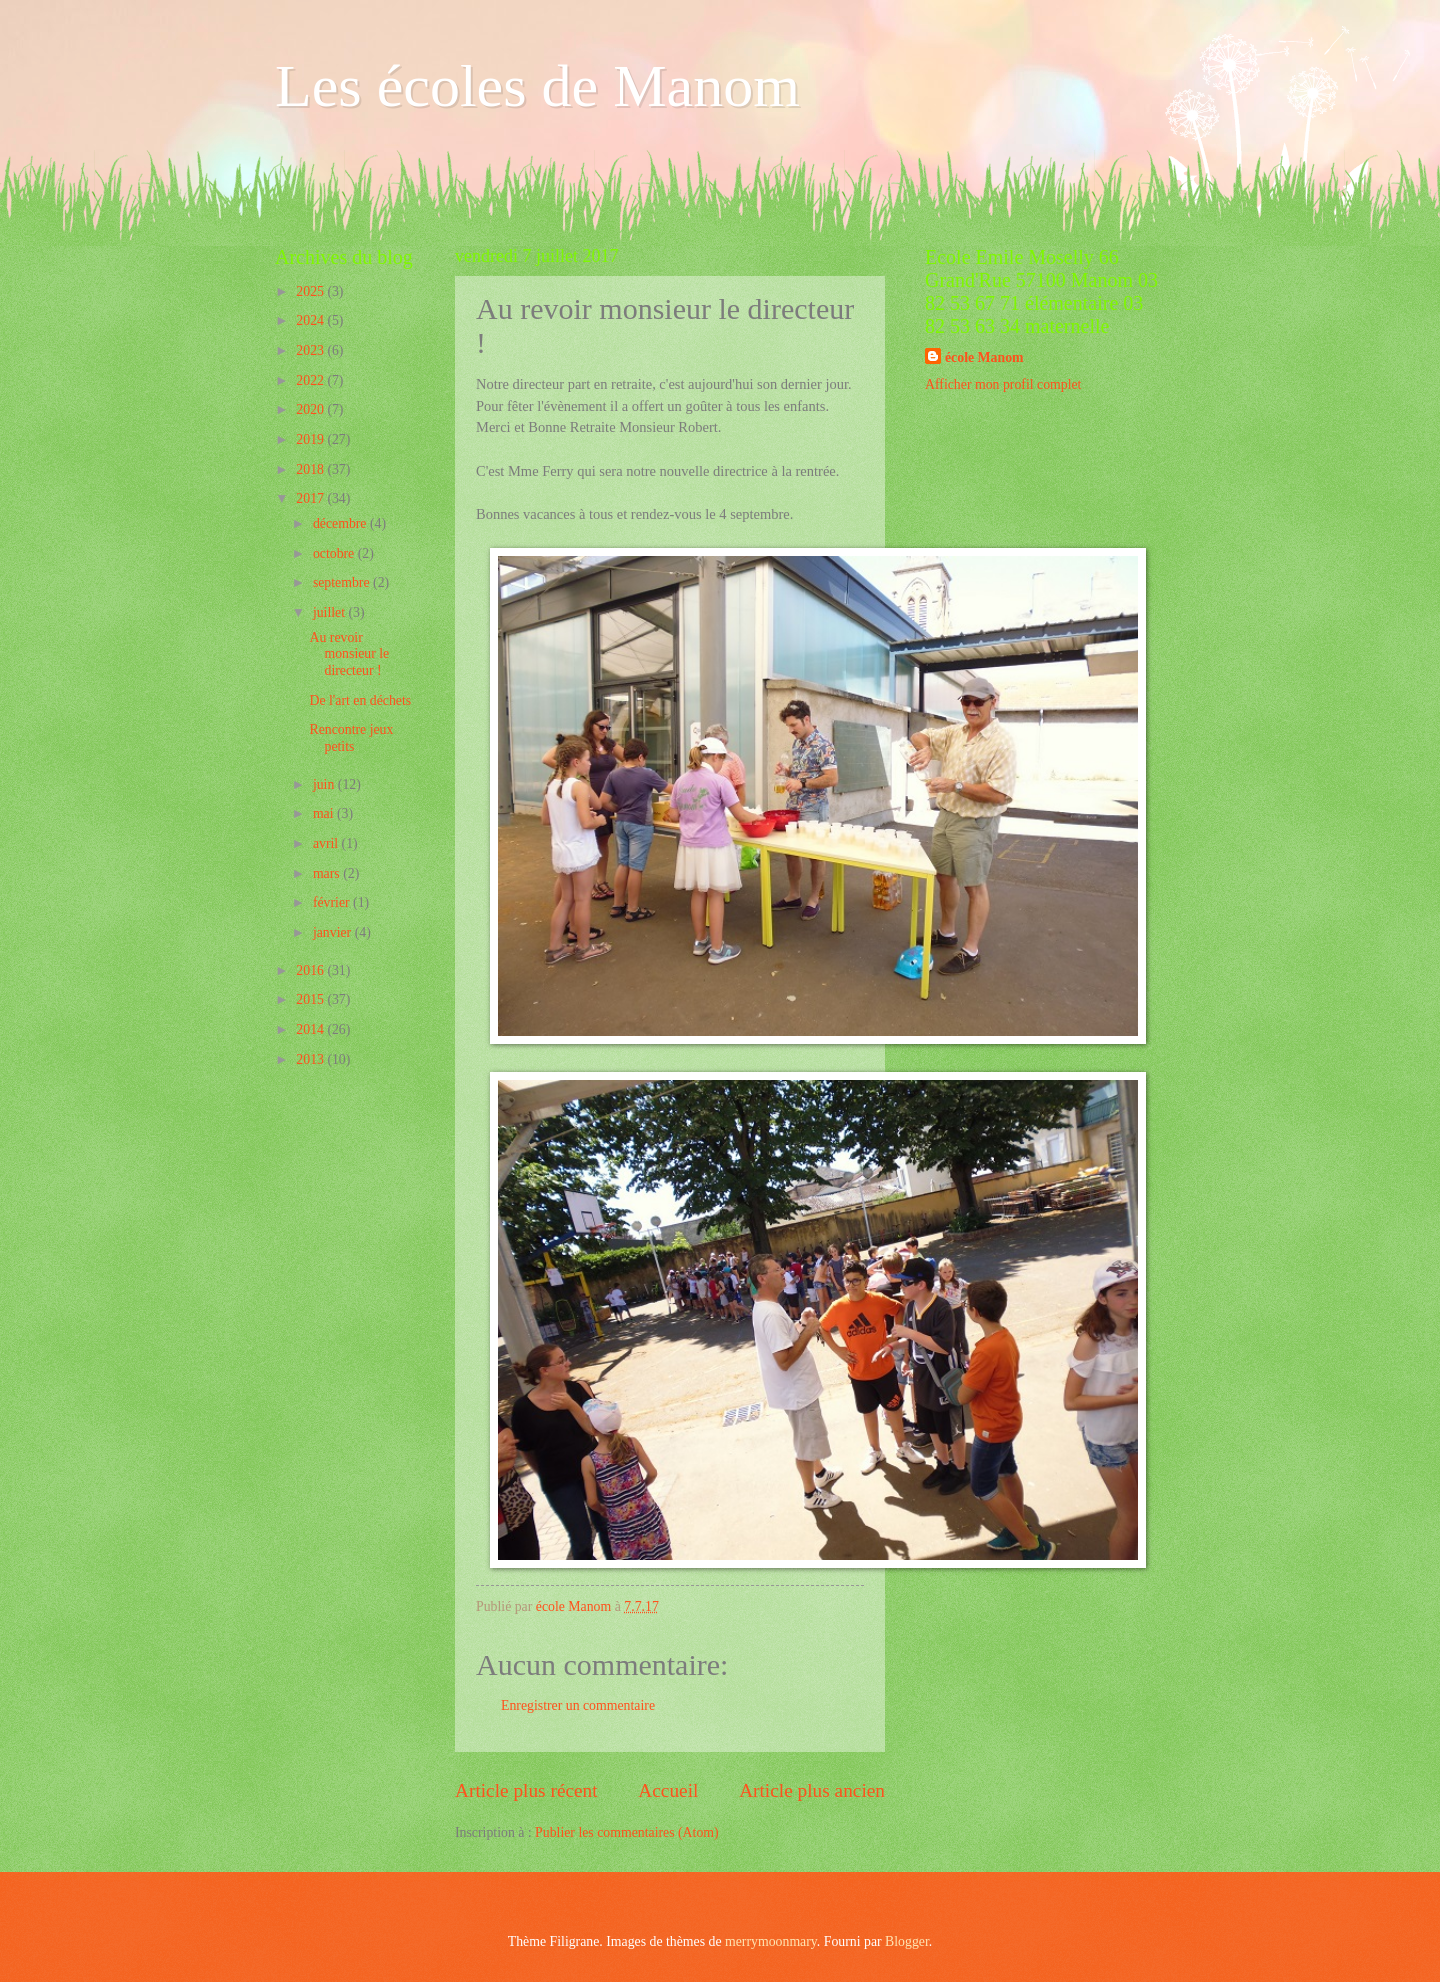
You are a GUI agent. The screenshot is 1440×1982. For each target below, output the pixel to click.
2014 (311, 1029)
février (333, 902)
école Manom (984, 357)
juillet (331, 612)
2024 (311, 320)
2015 (311, 999)
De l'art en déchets (360, 700)
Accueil (668, 1790)
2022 (311, 380)
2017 (311, 498)
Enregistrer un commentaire (578, 1705)
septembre (343, 582)
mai (325, 813)
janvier (334, 932)
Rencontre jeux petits (351, 738)
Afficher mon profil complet (1003, 384)
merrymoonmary (771, 1941)
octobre (335, 553)
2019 (311, 439)
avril (327, 843)
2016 (311, 970)
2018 (311, 469)
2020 (311, 409)
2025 (311, 291)
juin (325, 784)
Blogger (907, 1941)
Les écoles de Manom (537, 86)
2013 (311, 1059)
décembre (341, 523)
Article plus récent (526, 1790)
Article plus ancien (812, 1790)
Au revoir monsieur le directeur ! (349, 654)
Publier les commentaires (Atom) (627, 1832)
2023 (311, 350)
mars (328, 873)
